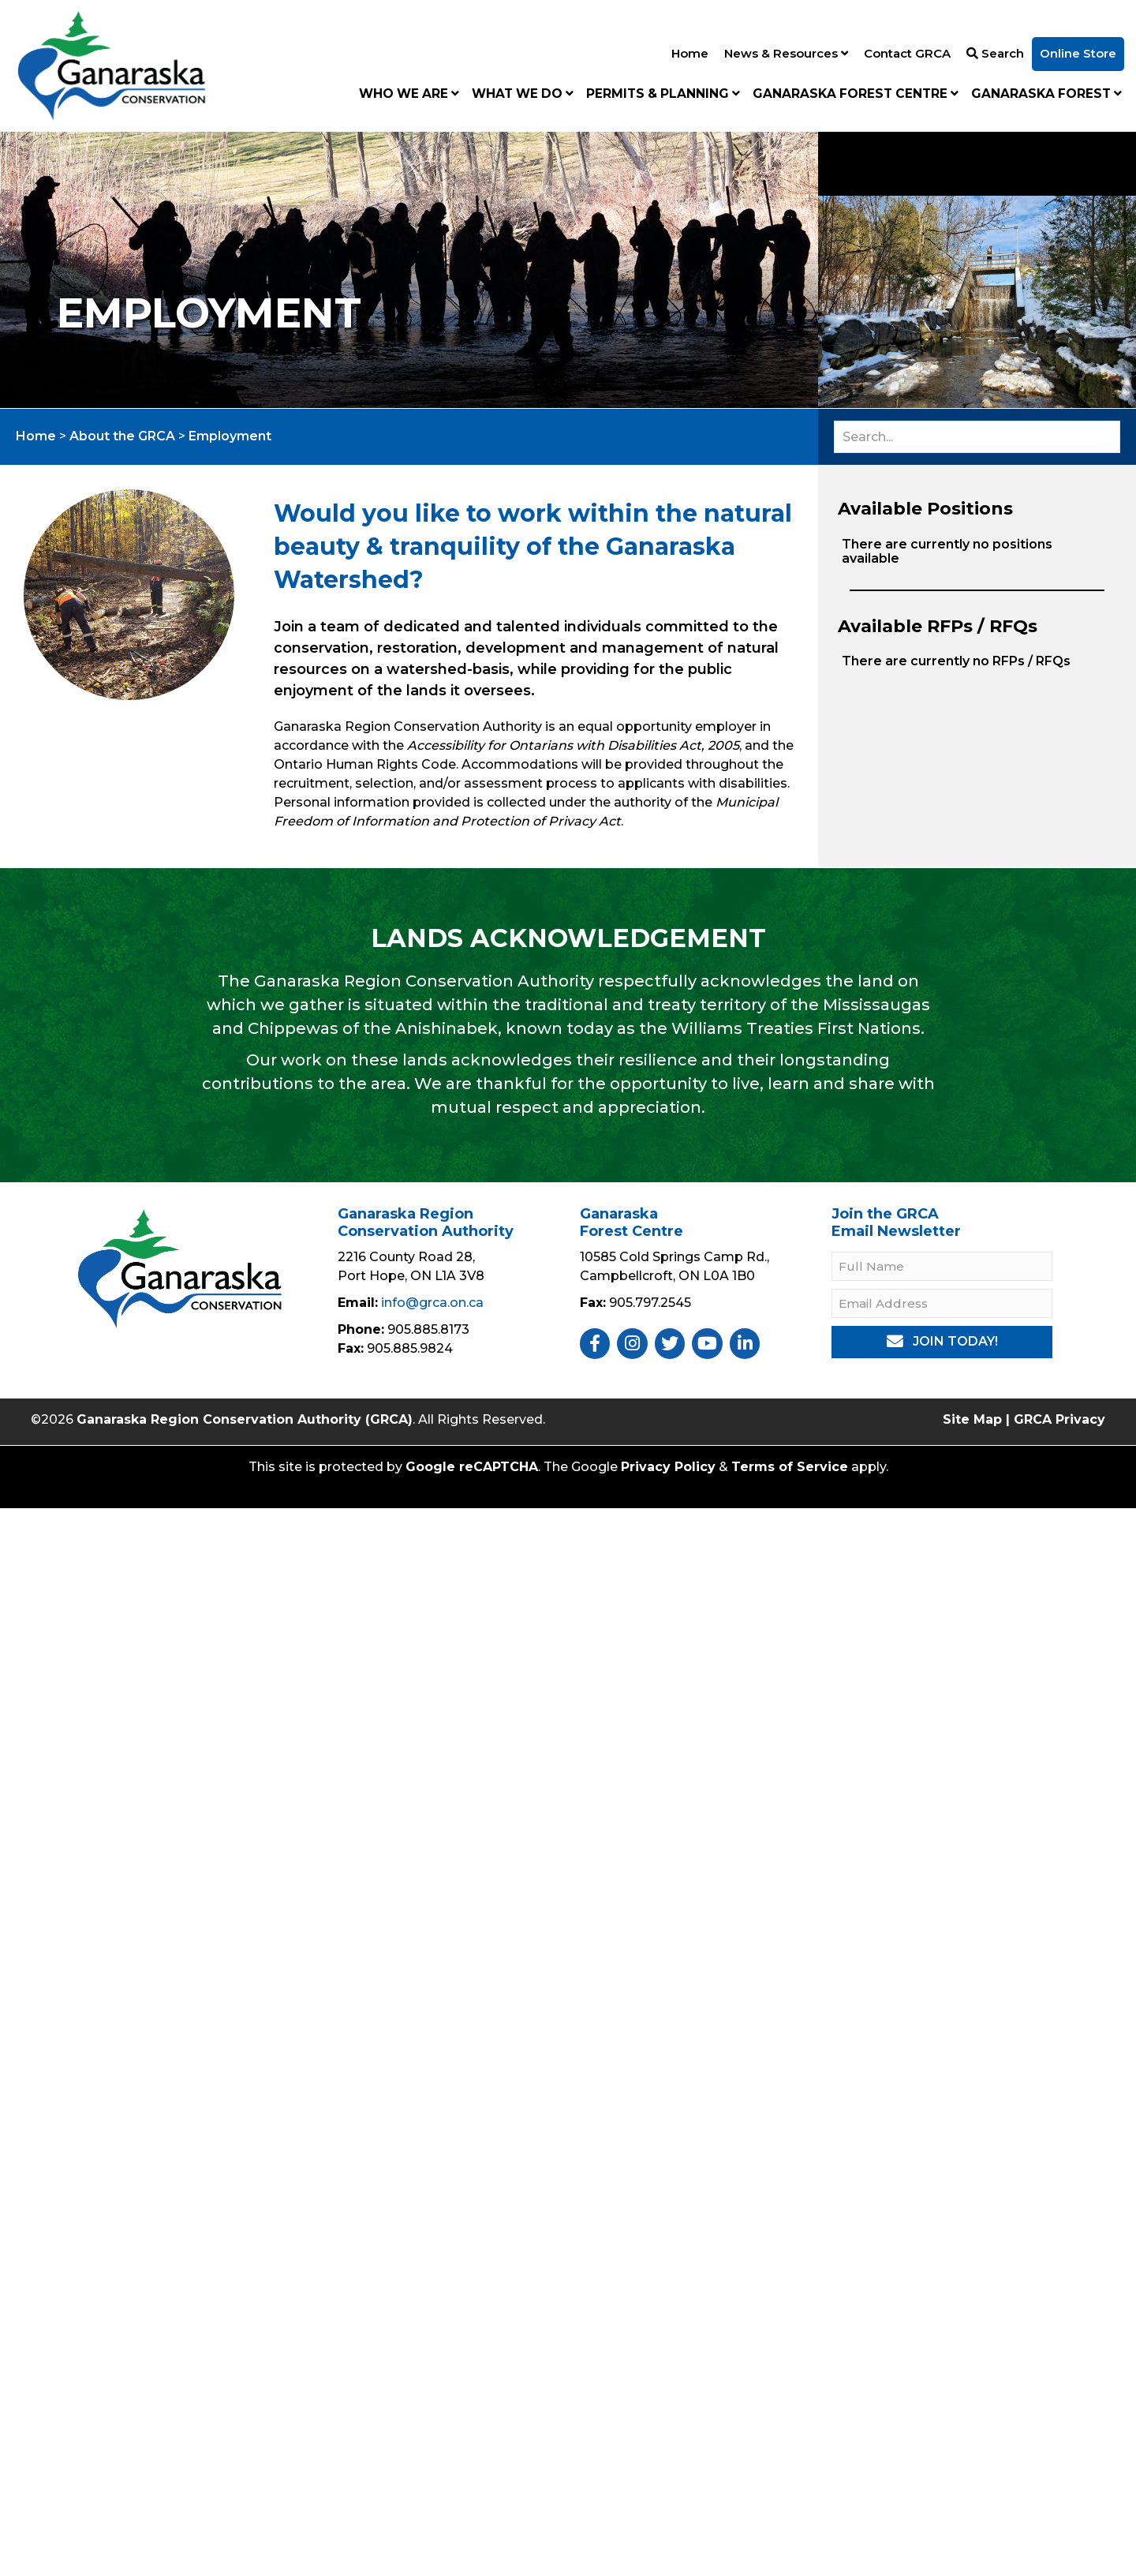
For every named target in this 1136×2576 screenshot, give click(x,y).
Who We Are (409, 93)
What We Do (523, 93)
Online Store (1078, 53)
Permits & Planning (663, 93)
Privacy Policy (668, 1466)
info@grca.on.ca (432, 1302)
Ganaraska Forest (1046, 93)
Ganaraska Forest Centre (855, 93)
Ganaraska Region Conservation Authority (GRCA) (245, 1419)
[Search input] (977, 437)
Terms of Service (789, 1466)
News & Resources (786, 53)
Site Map (972, 1419)
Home (689, 53)
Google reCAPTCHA (471, 1466)
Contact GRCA (907, 53)
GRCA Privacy (1059, 1419)
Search (995, 53)
